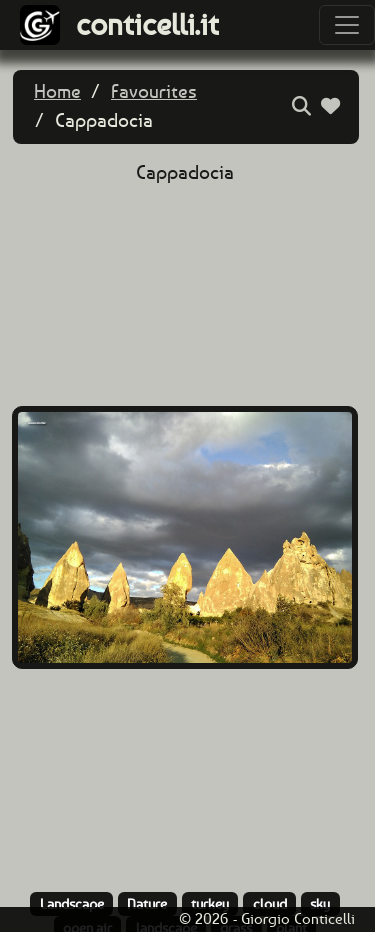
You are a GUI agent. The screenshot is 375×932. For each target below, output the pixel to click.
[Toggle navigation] (347, 25)
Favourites (154, 91)
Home (57, 91)
